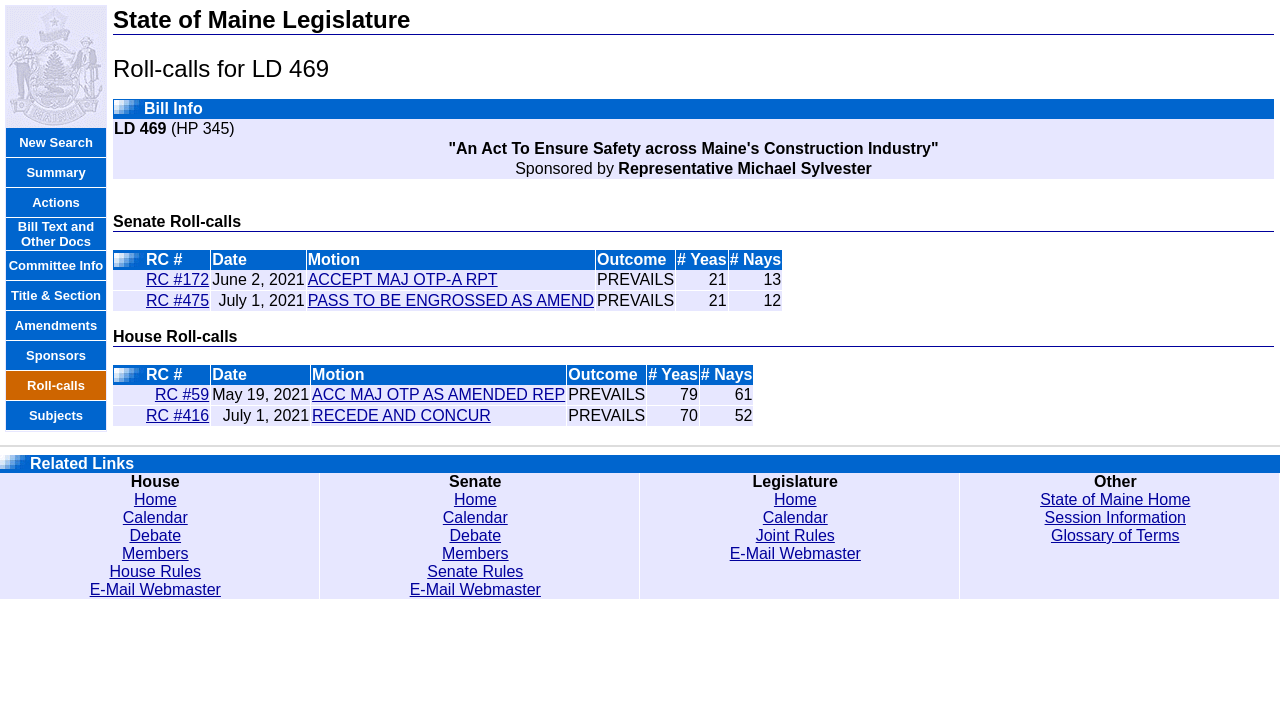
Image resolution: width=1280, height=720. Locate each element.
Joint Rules (795, 535)
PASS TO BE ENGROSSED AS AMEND (451, 300)
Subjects (56, 415)
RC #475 (177, 300)
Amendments (56, 325)
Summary (55, 172)
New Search (56, 142)
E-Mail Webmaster (155, 589)
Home (155, 499)
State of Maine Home (1115, 499)
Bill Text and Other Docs (56, 234)
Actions (56, 202)
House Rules (155, 571)
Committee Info (56, 265)
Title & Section (56, 295)
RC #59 (182, 394)
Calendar (155, 517)
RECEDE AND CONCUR (401, 415)
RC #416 (177, 415)
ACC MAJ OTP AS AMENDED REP (438, 394)
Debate (155, 535)
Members (155, 553)
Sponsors (56, 355)
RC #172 (177, 279)
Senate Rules (475, 571)
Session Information (1115, 517)
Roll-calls (56, 385)
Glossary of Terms (1115, 535)
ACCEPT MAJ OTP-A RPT (403, 279)
